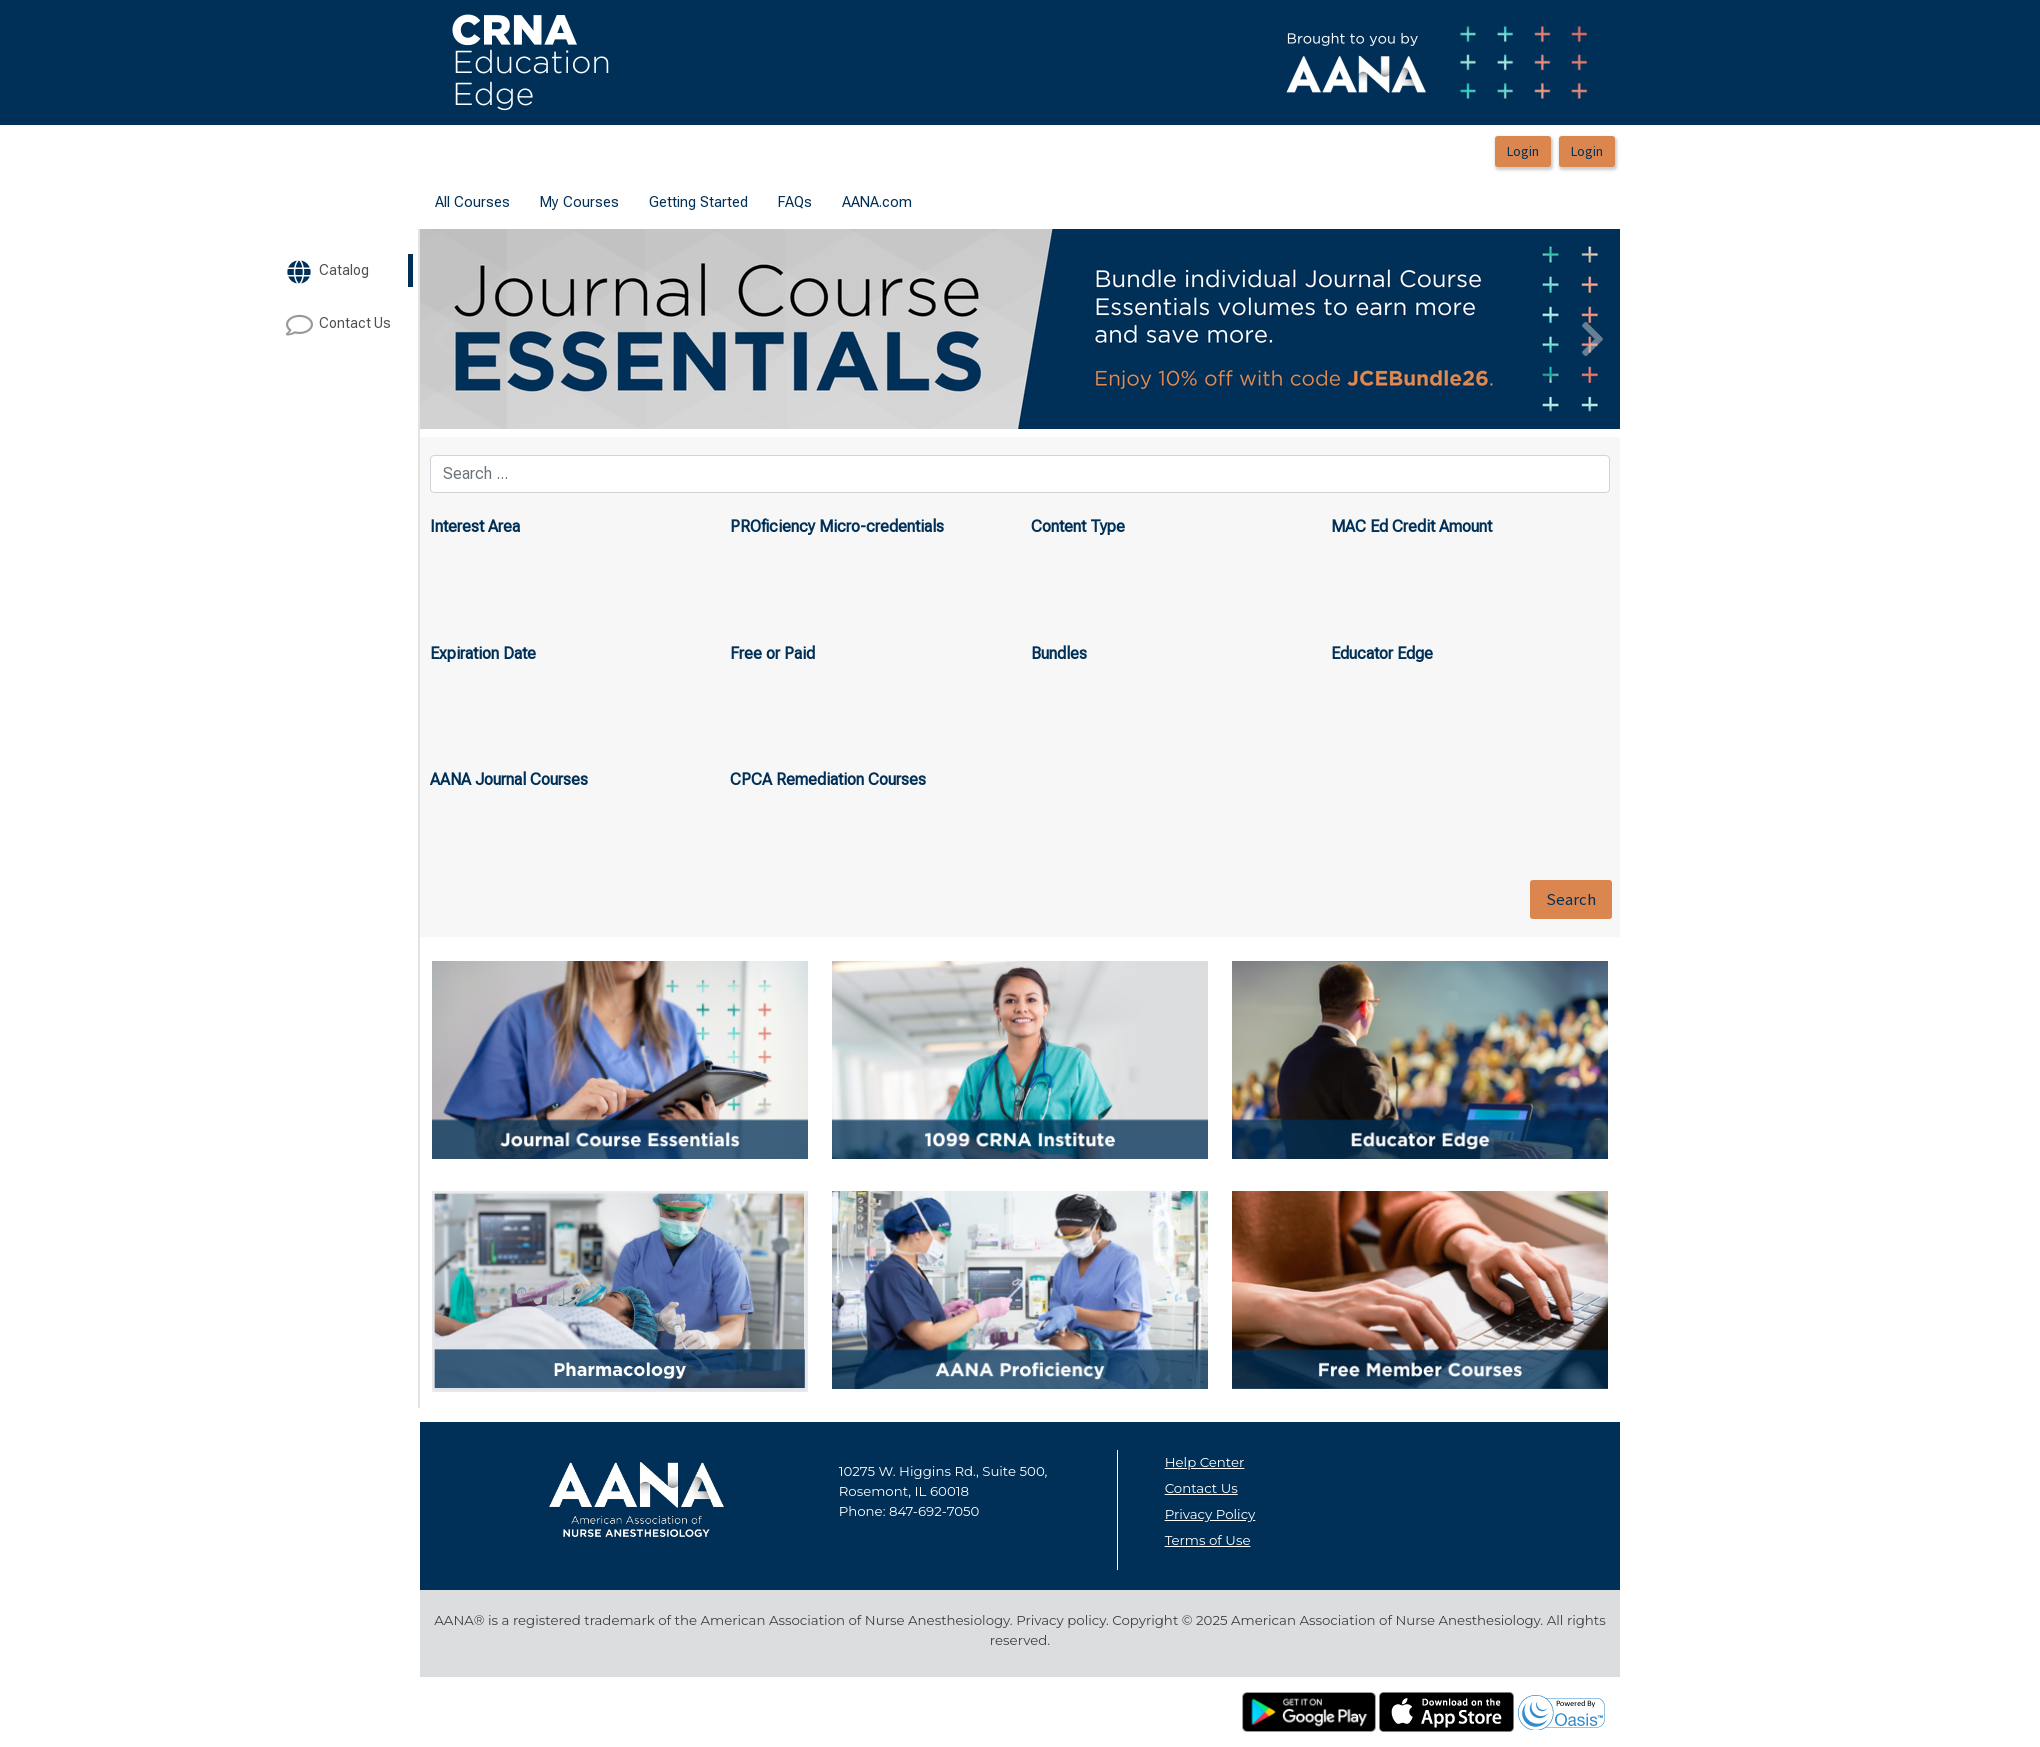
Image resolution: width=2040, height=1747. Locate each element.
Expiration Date (483, 653)
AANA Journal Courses (509, 779)
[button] (510, 329)
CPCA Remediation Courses (828, 779)
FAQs (795, 202)
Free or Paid (772, 653)
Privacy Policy (1210, 1514)
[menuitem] (472, 203)
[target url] (346, 270)
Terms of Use (1208, 1540)
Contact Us (1201, 1488)
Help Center (1205, 1462)
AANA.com (877, 202)
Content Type (1078, 526)
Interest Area (475, 526)
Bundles (1059, 653)
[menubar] (673, 203)
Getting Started (698, 202)
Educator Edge (1382, 653)
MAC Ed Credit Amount (1411, 526)
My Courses (579, 202)
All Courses (472, 202)
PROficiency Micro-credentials (837, 526)
